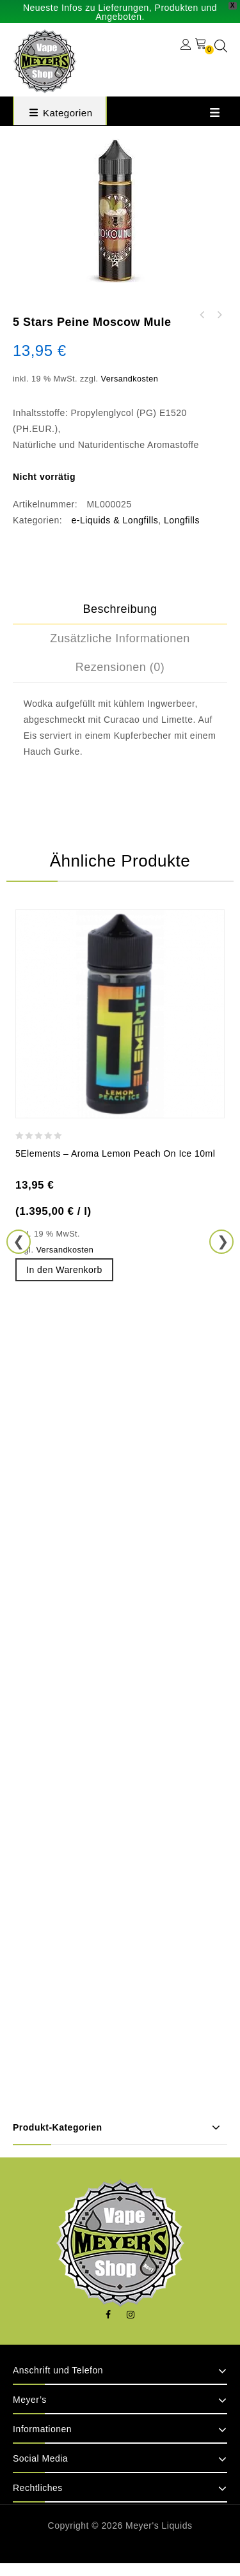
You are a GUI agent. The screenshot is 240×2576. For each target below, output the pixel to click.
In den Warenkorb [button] (64, 1270)
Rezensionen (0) (120, 667)
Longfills (182, 520)
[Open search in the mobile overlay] (220, 46)
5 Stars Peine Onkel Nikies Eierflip (202, 315)
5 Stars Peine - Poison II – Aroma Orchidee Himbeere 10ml (219, 315)
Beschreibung (120, 609)
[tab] (120, 609)
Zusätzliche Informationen (120, 638)
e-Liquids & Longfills (115, 520)
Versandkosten (130, 378)
